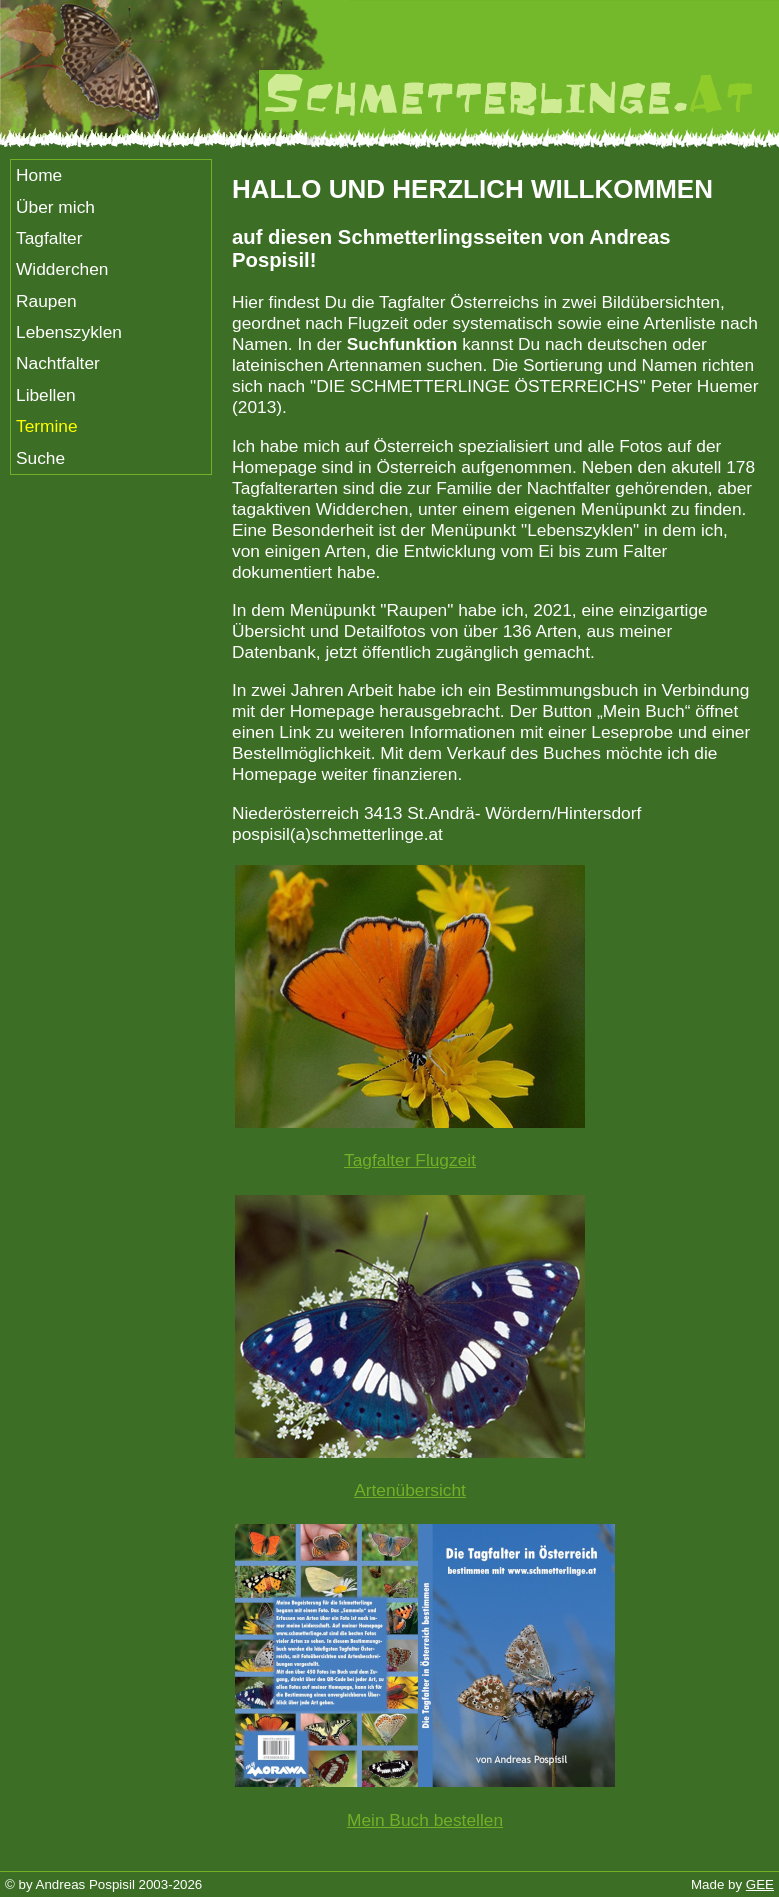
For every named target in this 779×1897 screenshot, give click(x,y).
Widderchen (62, 269)
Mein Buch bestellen (425, 1820)
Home (39, 175)
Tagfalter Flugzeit (410, 1160)
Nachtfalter (58, 363)
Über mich (55, 207)
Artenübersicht (410, 1490)
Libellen (46, 395)
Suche (40, 458)
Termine (47, 426)
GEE (760, 1884)
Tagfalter (49, 238)
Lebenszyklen (69, 332)
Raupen (46, 301)
